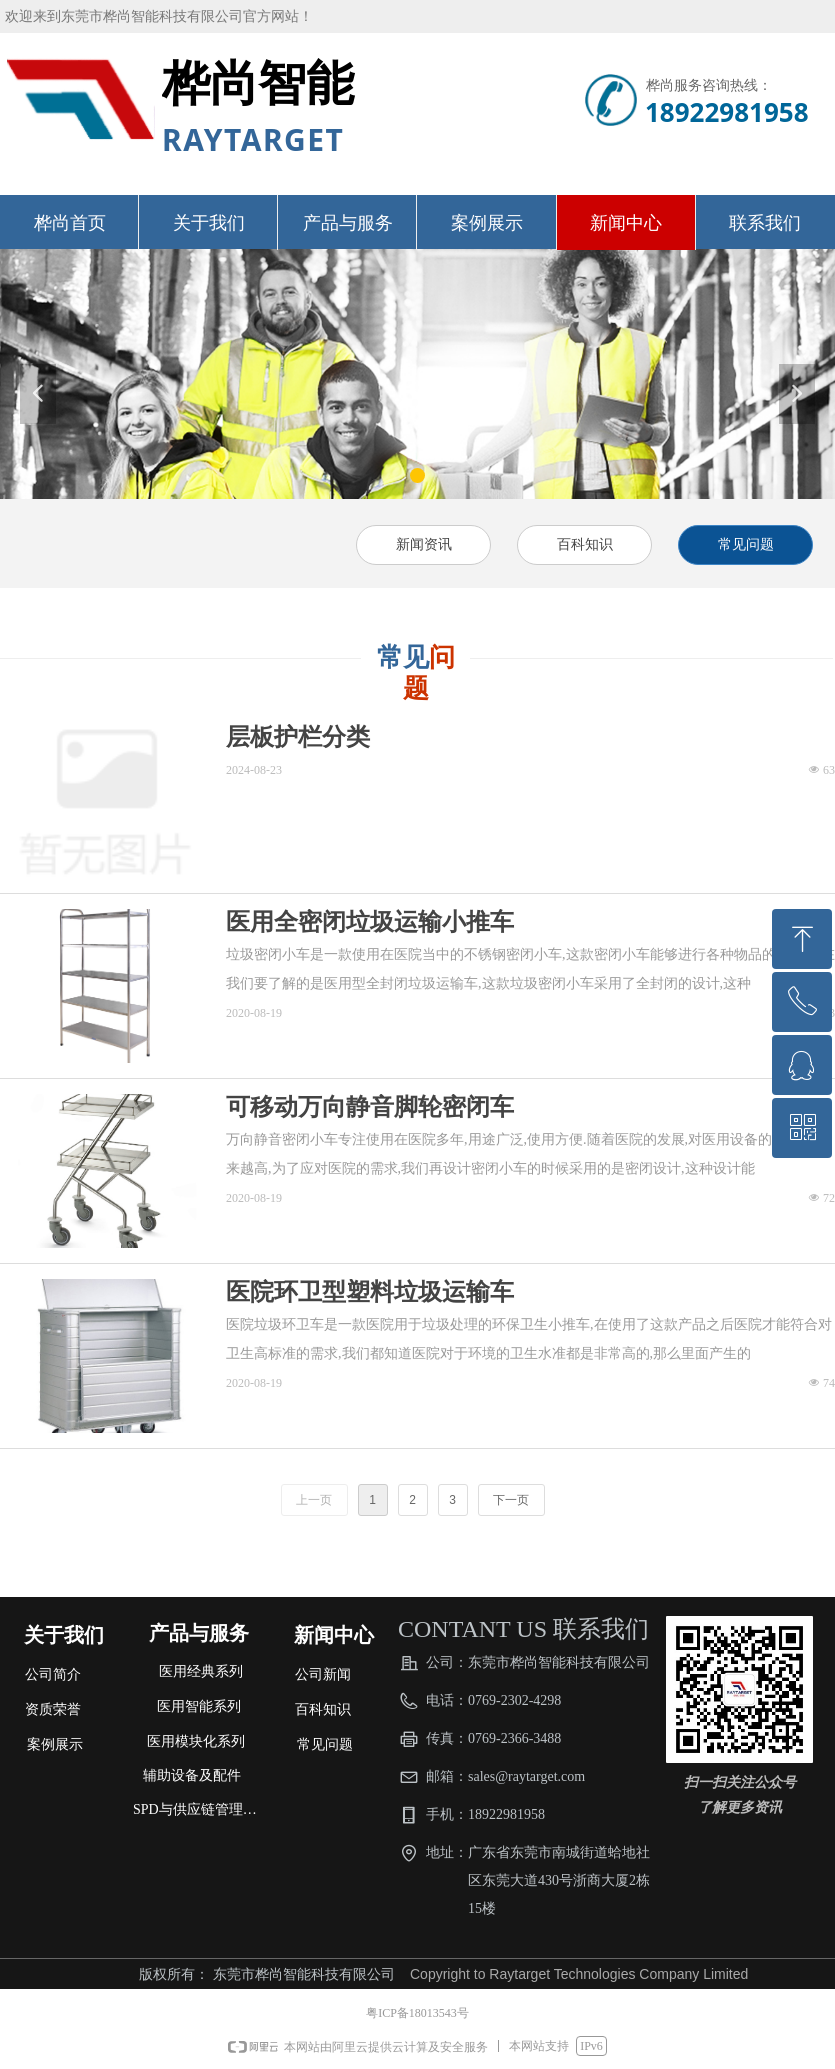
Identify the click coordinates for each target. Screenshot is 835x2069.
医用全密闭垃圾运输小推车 (370, 922)
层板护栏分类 (298, 737)
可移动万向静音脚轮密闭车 (370, 1107)
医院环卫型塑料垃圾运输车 (370, 1292)
